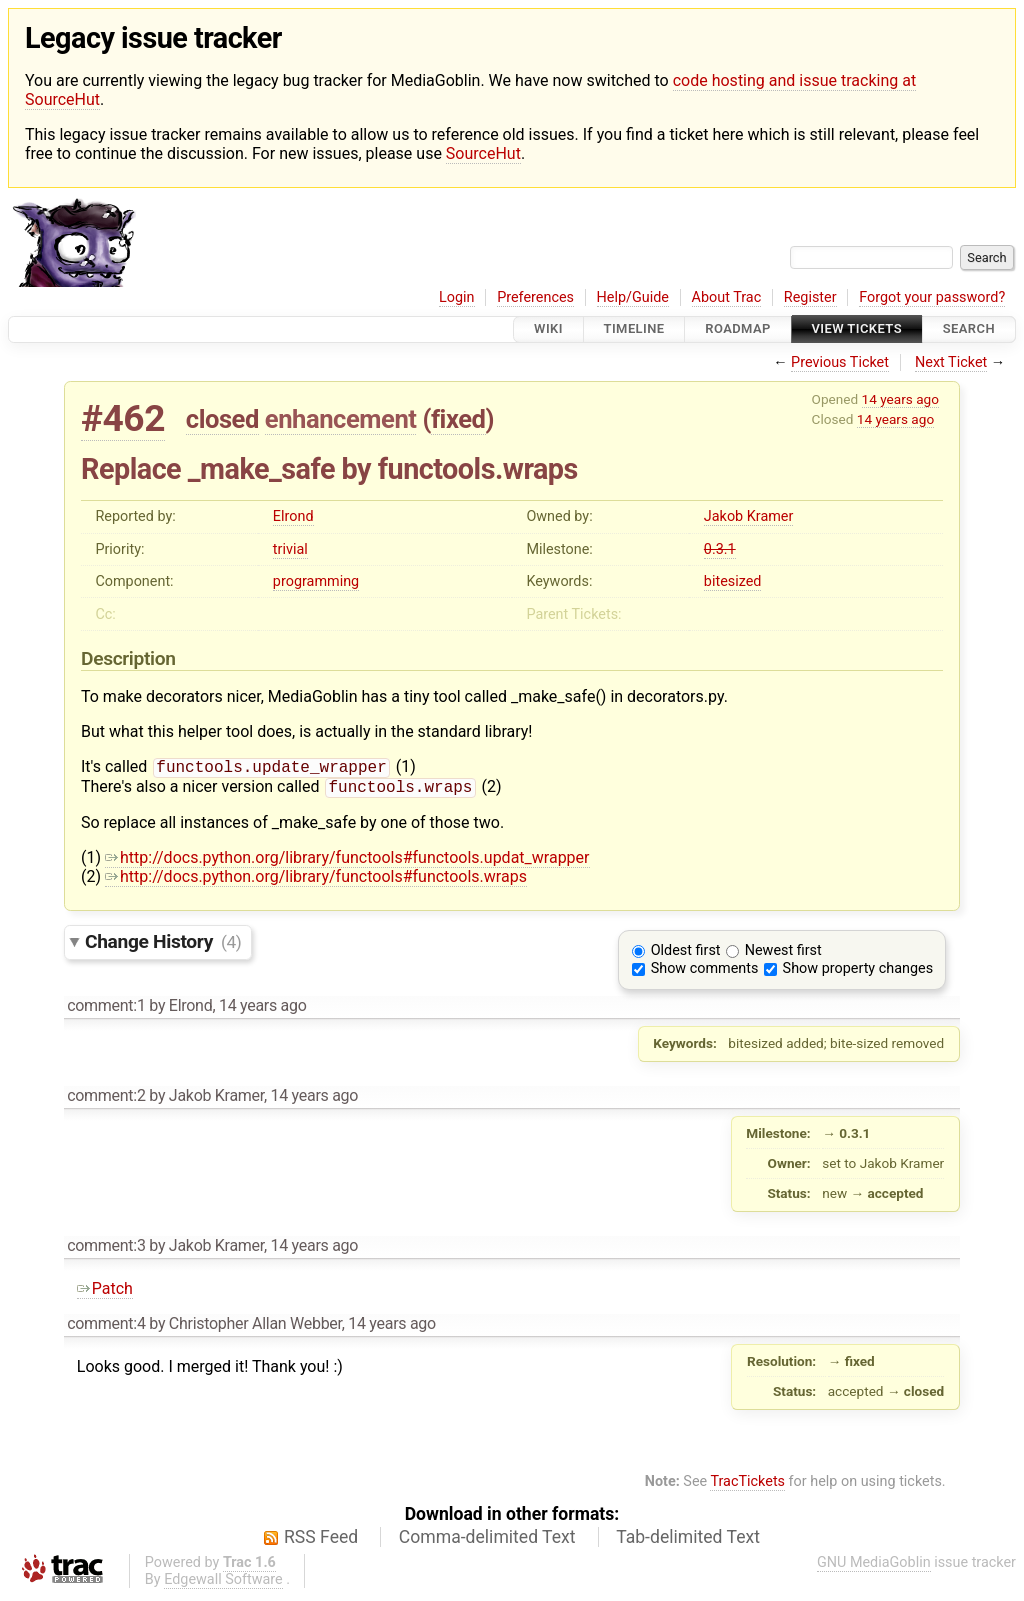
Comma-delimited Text (487, 1541)
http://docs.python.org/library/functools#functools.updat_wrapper (347, 861)
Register (810, 297)
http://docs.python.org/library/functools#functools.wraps (316, 880)
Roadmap (738, 329)
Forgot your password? (932, 297)
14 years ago (900, 399)
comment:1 (106, 1009)
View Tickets (857, 329)
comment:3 (106, 1249)
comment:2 (106, 1099)
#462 (123, 418)
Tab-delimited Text (688, 1541)
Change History (163, 945)
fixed (458, 419)
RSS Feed (321, 1541)
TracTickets (747, 1485)
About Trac (727, 297)
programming (316, 581)
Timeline (634, 329)
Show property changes (858, 972)
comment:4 (106, 1327)
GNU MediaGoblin (874, 1566)
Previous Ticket (840, 362)
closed (222, 419)
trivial (290, 549)
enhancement (341, 419)
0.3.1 (720, 549)
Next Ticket (951, 362)
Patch (105, 1292)
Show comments (705, 972)
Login (457, 297)
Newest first (783, 954)
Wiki (548, 329)
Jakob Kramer (749, 516)
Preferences (535, 297)
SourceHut (483, 153)
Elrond (293, 516)
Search (969, 329)
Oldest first (686, 954)
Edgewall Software (223, 1583)
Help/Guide (633, 297)
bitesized (733, 581)
